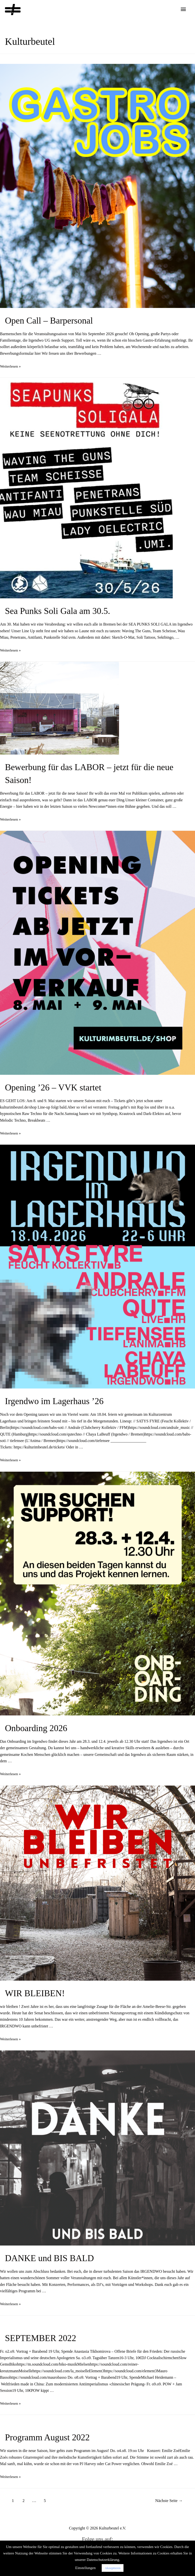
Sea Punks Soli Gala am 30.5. (63, 610)
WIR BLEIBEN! (38, 1992)
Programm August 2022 (52, 2437)
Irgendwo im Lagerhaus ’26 (60, 1400)
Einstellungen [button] (85, 2568)
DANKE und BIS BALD (54, 2257)
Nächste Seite (166, 2500)
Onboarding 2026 (39, 1727)
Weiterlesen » (11, 366)
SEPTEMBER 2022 (44, 2337)
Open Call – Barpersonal (54, 320)
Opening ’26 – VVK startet (59, 1087)
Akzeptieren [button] (113, 2568)
